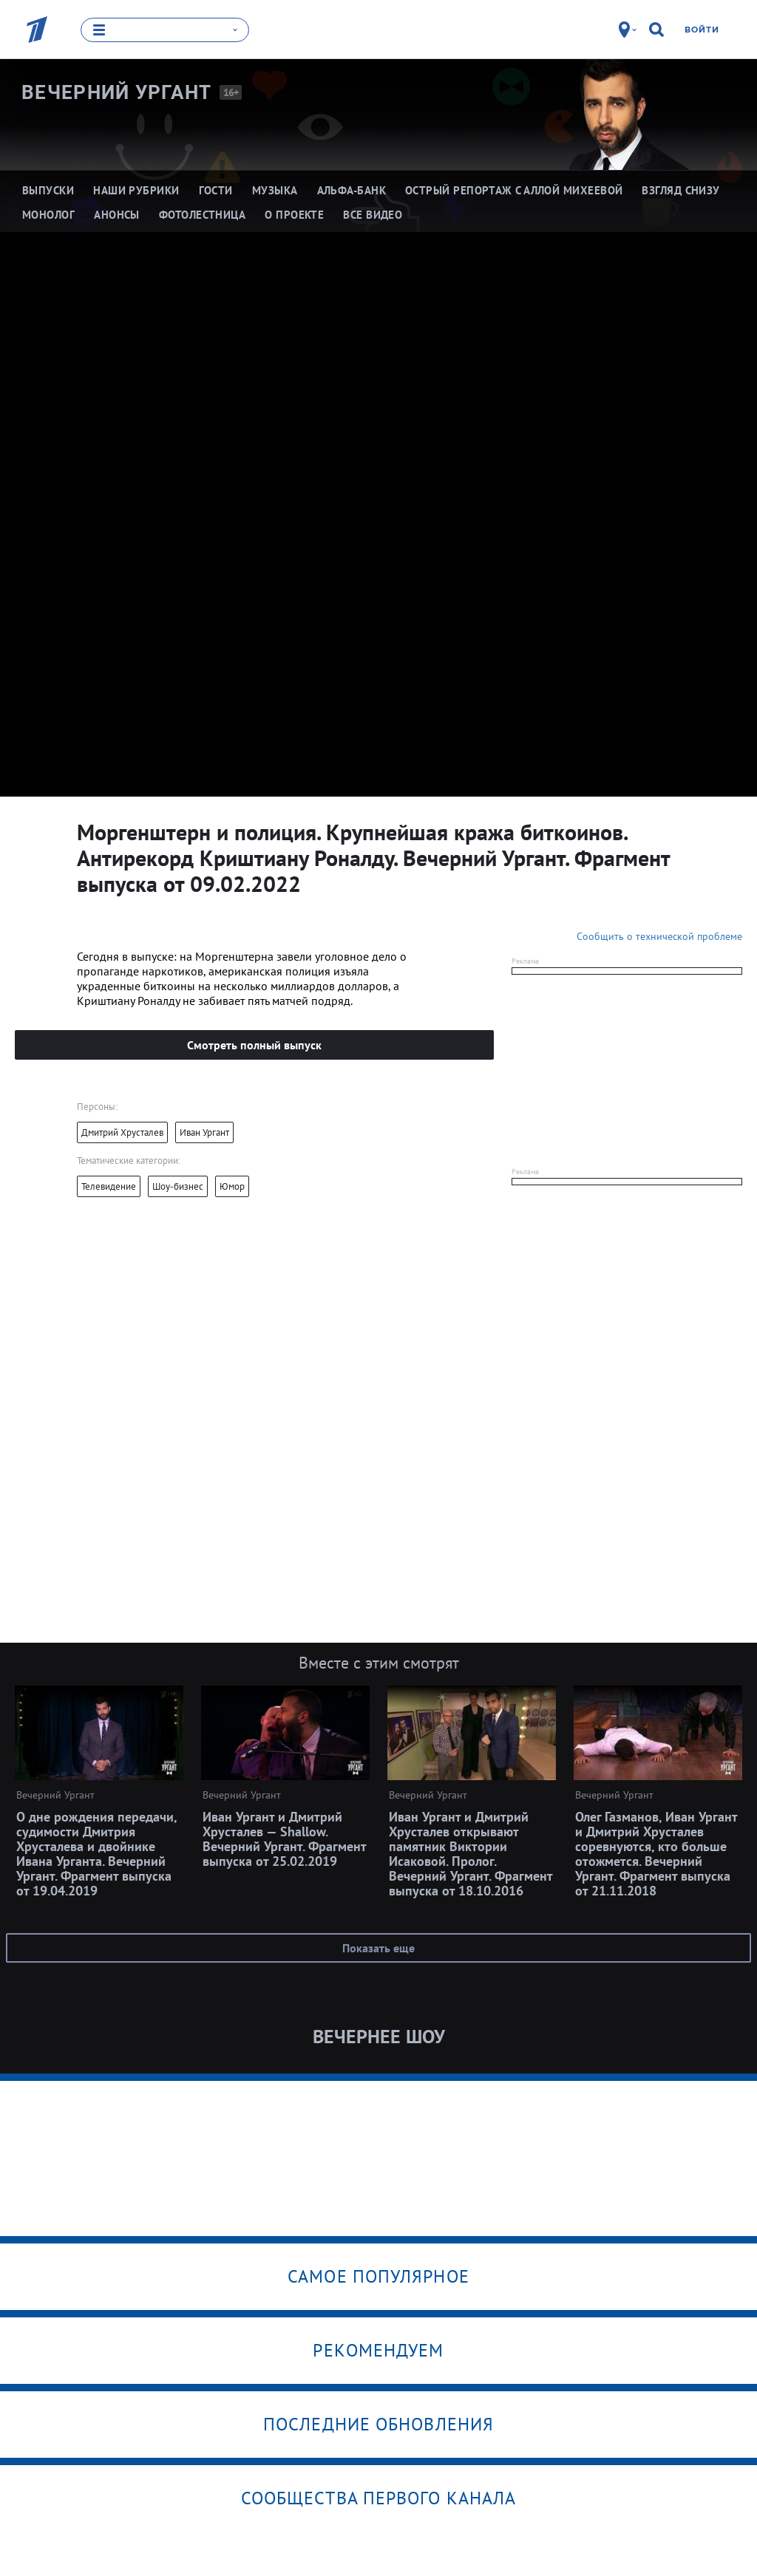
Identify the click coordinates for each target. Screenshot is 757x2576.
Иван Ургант (204, 1131)
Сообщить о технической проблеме (659, 935)
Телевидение (108, 1185)
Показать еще (378, 1947)
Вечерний (116, 92)
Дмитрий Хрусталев (122, 1131)
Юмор (232, 1185)
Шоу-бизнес (177, 1185)
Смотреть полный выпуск (254, 1044)
